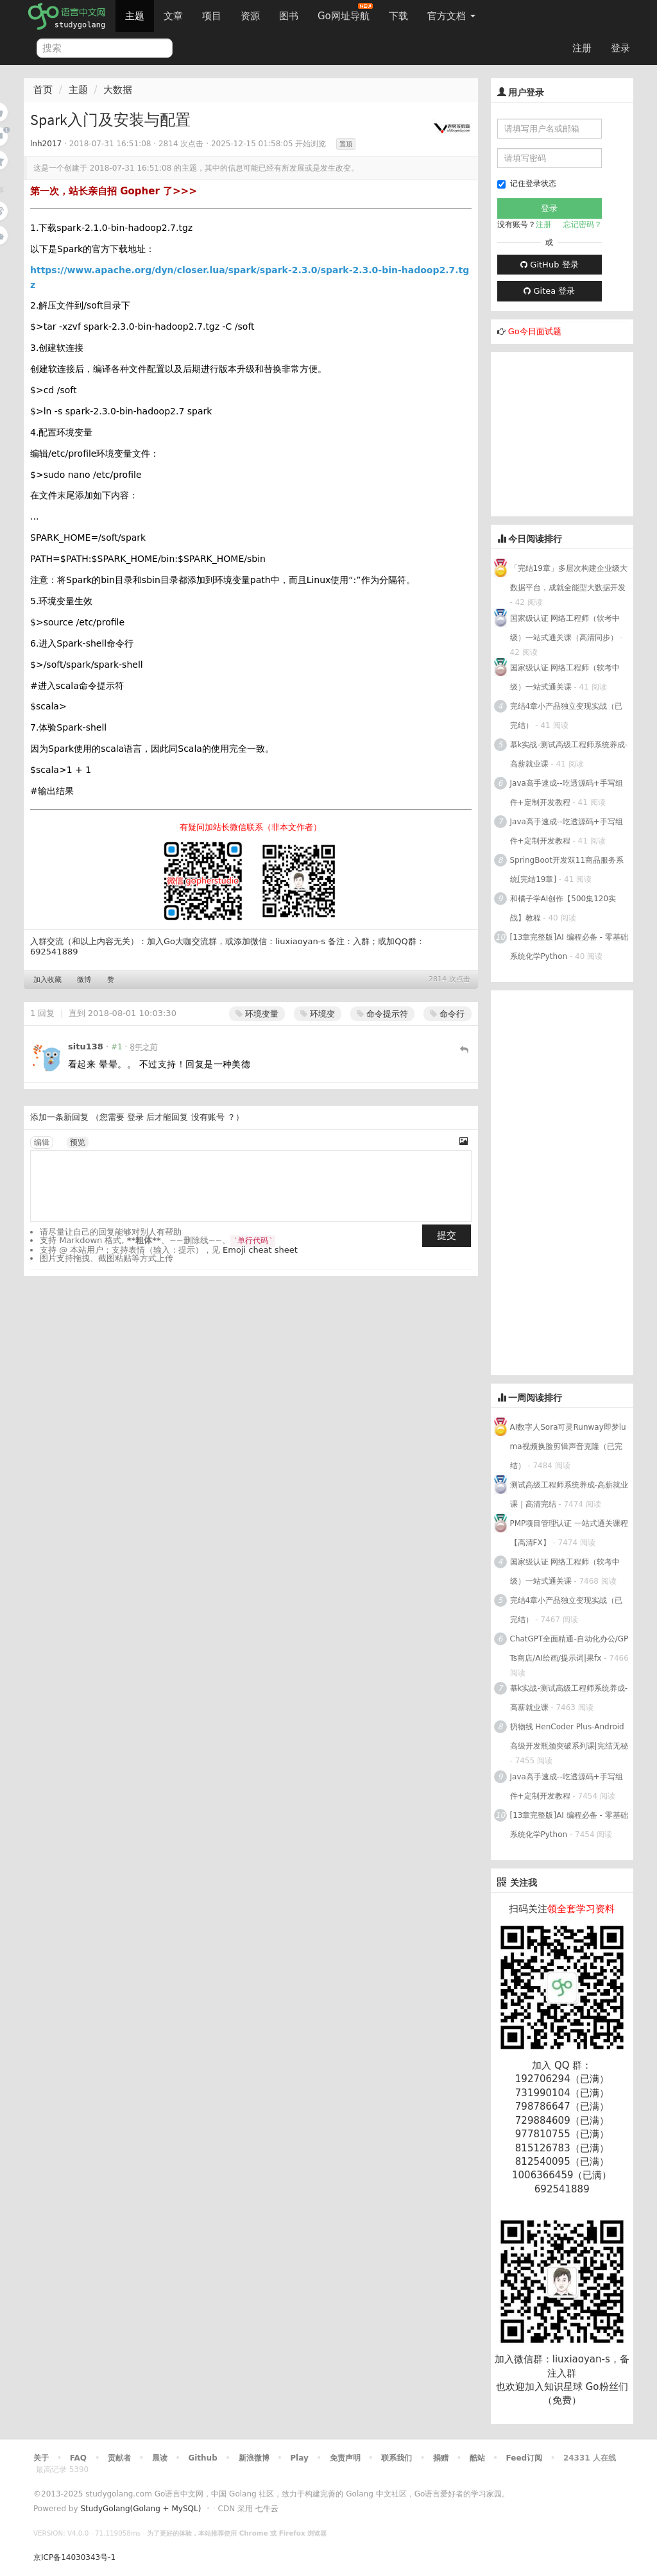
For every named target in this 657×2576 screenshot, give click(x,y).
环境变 (317, 1014)
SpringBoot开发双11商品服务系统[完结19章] (567, 870)
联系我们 (396, 2457)
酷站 (477, 2457)
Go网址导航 (345, 12)
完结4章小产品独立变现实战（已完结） (566, 716)
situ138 (85, 1046)
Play (299, 2457)
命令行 (447, 1014)
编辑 (41, 1142)
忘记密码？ (582, 224)
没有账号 (208, 1117)
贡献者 (119, 2457)
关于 (41, 2457)
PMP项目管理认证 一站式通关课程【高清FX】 (569, 1533)
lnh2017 (46, 143)
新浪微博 (254, 2457)
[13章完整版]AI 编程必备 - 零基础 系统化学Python (569, 947)
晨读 (159, 2457)
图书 (288, 16)
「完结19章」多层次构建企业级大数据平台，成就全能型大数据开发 (568, 578)
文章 (173, 16)
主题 (134, 16)
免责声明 (345, 2457)
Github (202, 2457)
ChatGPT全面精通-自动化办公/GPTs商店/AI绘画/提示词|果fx (569, 1648)
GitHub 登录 (549, 264)
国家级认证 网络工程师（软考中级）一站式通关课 (565, 677)
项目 (211, 16)
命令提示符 (382, 1014)
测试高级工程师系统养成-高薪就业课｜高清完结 (569, 1494)
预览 (77, 1142)
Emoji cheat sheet (260, 1250)
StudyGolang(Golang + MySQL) (140, 2508)
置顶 (345, 144)
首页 (43, 90)
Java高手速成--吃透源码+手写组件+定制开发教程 (566, 793)
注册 (582, 48)
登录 (620, 48)
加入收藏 (47, 980)
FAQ (78, 2457)
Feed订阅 (524, 2457)
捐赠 (440, 2457)
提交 (446, 1235)
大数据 (117, 90)
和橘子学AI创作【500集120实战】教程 (563, 908)
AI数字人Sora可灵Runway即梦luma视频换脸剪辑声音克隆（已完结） (568, 1446)
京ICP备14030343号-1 (74, 2557)
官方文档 (451, 16)
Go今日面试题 (534, 331)
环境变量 (256, 1014)
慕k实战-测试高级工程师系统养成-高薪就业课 (569, 754)
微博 (84, 980)
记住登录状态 (526, 184)
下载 (398, 16)
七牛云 (266, 2508)
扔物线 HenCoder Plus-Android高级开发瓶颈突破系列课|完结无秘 (569, 1736)
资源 (250, 16)
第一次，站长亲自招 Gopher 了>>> (113, 191)
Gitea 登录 (549, 291)
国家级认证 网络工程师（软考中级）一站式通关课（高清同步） (565, 628)
